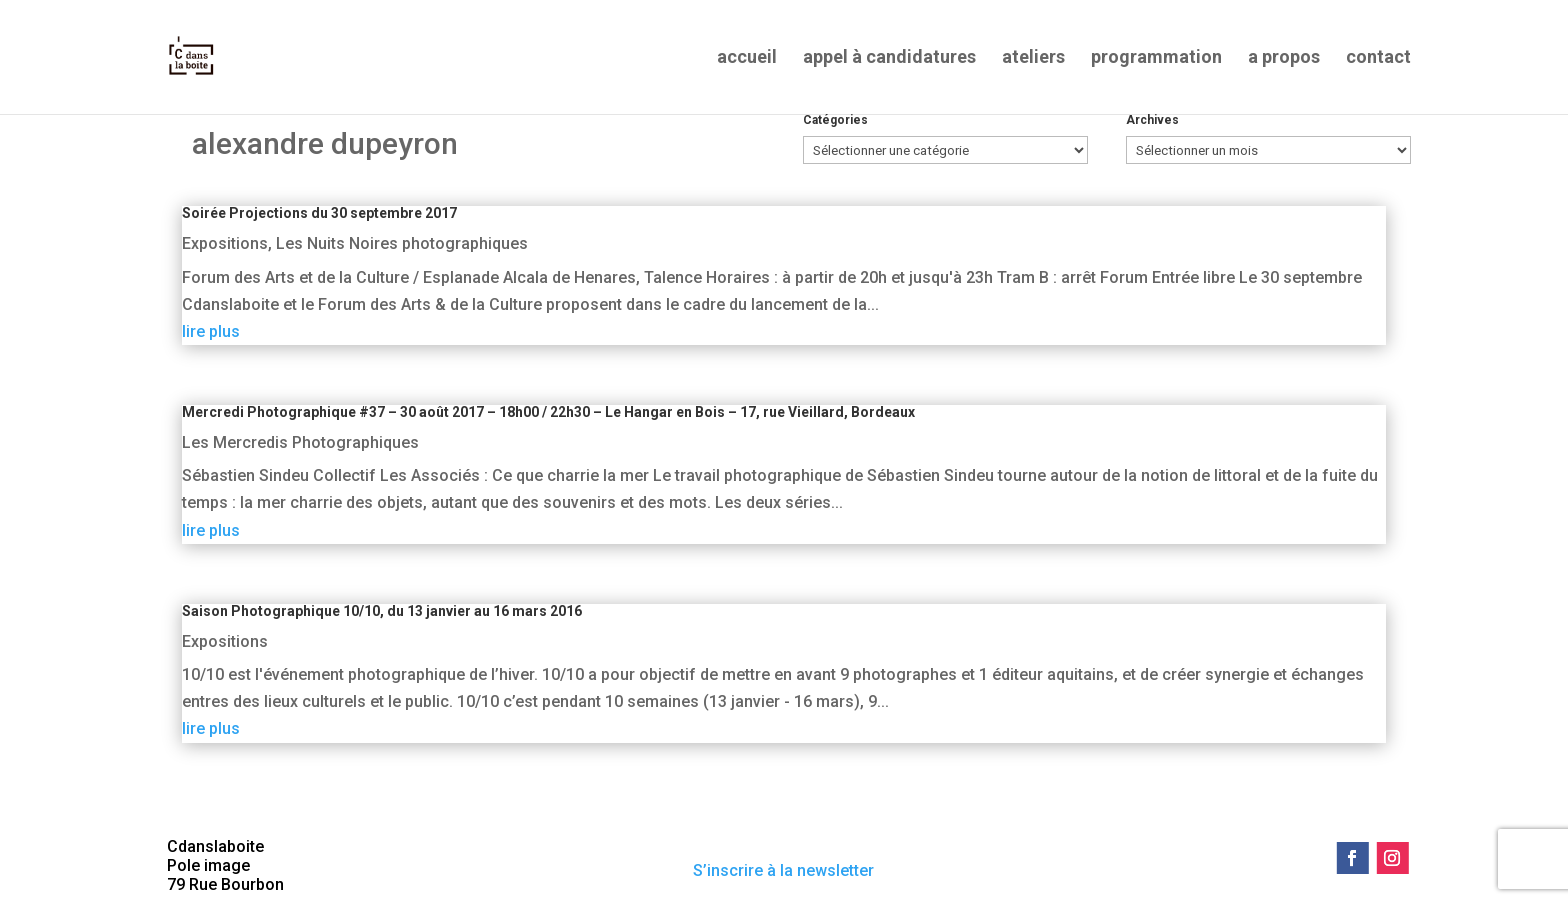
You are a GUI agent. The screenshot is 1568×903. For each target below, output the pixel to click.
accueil (747, 58)
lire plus (211, 331)
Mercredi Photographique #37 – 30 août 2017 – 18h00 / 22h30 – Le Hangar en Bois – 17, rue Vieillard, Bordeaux (548, 412)
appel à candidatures (889, 58)
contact (1378, 58)
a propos (1284, 58)
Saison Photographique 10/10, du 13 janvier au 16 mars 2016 (382, 611)
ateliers (1033, 58)
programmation (1156, 58)
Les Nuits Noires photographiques (402, 243)
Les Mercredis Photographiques (300, 442)
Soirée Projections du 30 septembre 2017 (319, 213)
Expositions (225, 243)
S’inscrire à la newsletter (783, 870)
